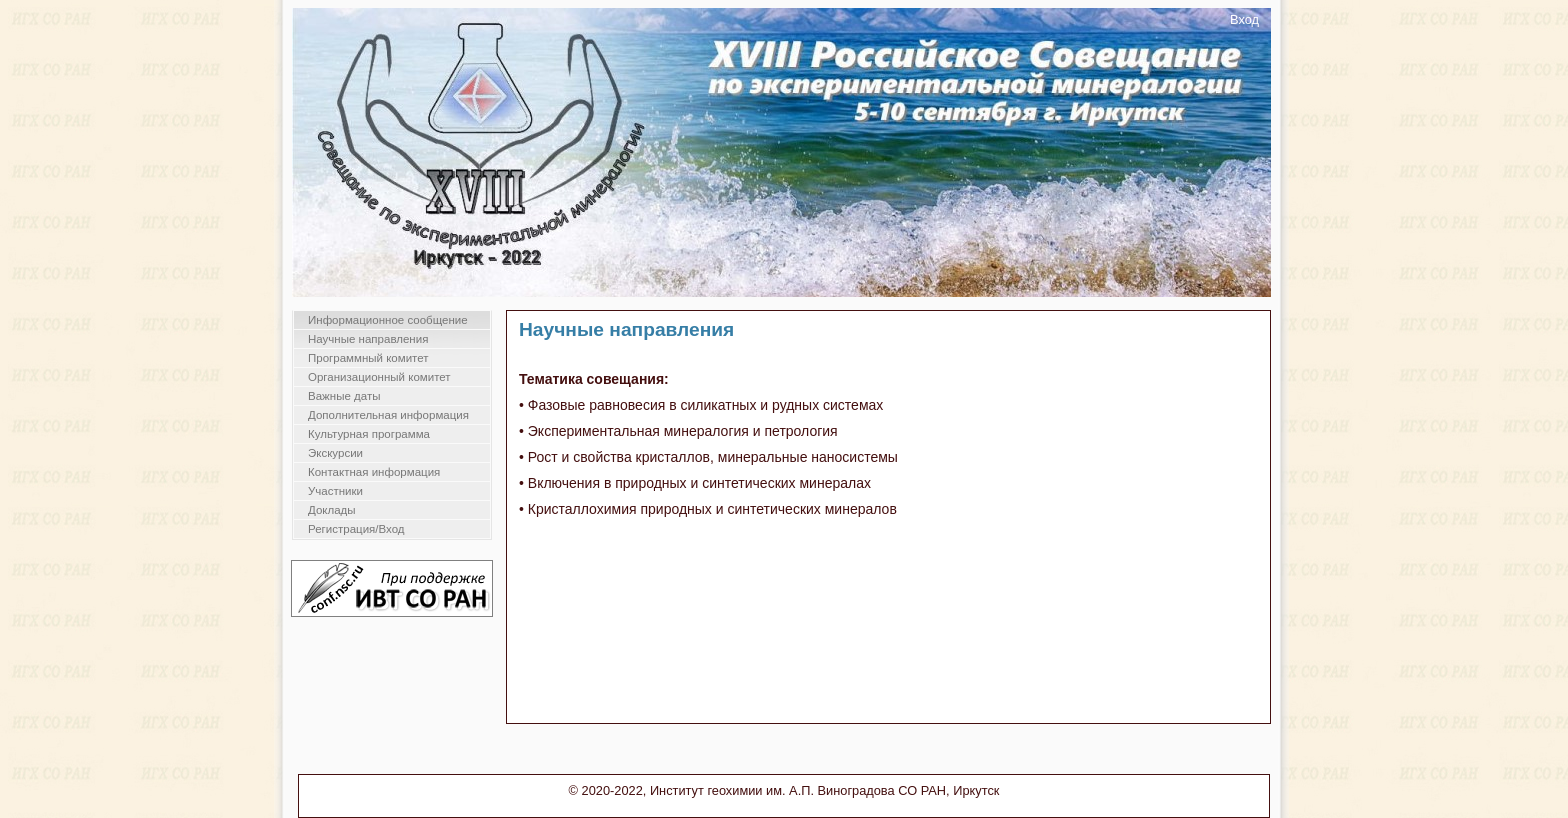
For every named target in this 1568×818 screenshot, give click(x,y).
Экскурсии (335, 453)
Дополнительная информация (388, 415)
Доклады (332, 510)
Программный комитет (368, 358)
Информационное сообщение (388, 320)
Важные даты (344, 396)
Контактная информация (374, 472)
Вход (1244, 19)
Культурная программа (369, 434)
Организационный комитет (379, 377)
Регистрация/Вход (356, 529)
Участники (335, 491)
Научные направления (368, 339)
